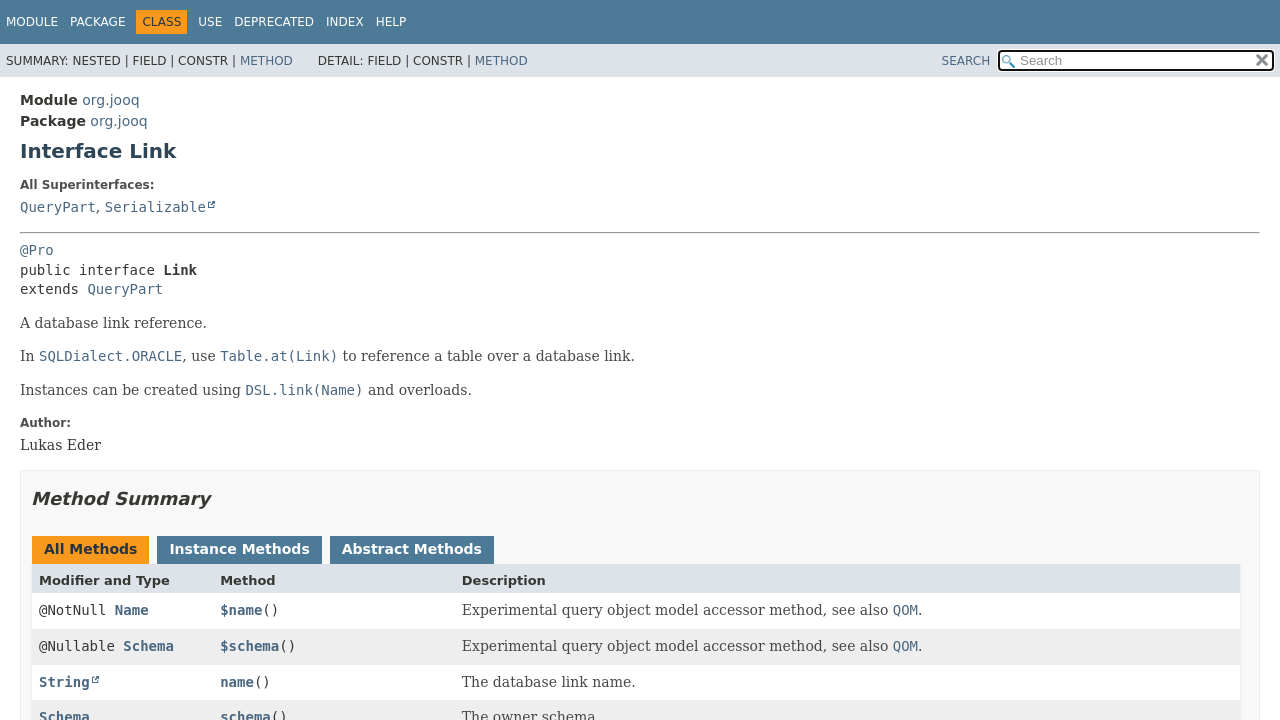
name (237, 682)
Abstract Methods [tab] (412, 549)
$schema (249, 646)
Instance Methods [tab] (239, 549)
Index (345, 22)
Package (97, 22)
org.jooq (110, 100)
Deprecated (274, 22)
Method (266, 61)
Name (132, 610)
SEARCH (966, 61)
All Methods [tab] (90, 549)
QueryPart (58, 207)
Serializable (155, 207)
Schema (148, 646)
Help (391, 22)
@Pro (37, 250)
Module (32, 22)
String (64, 682)
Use (210, 22)
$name (241, 610)
